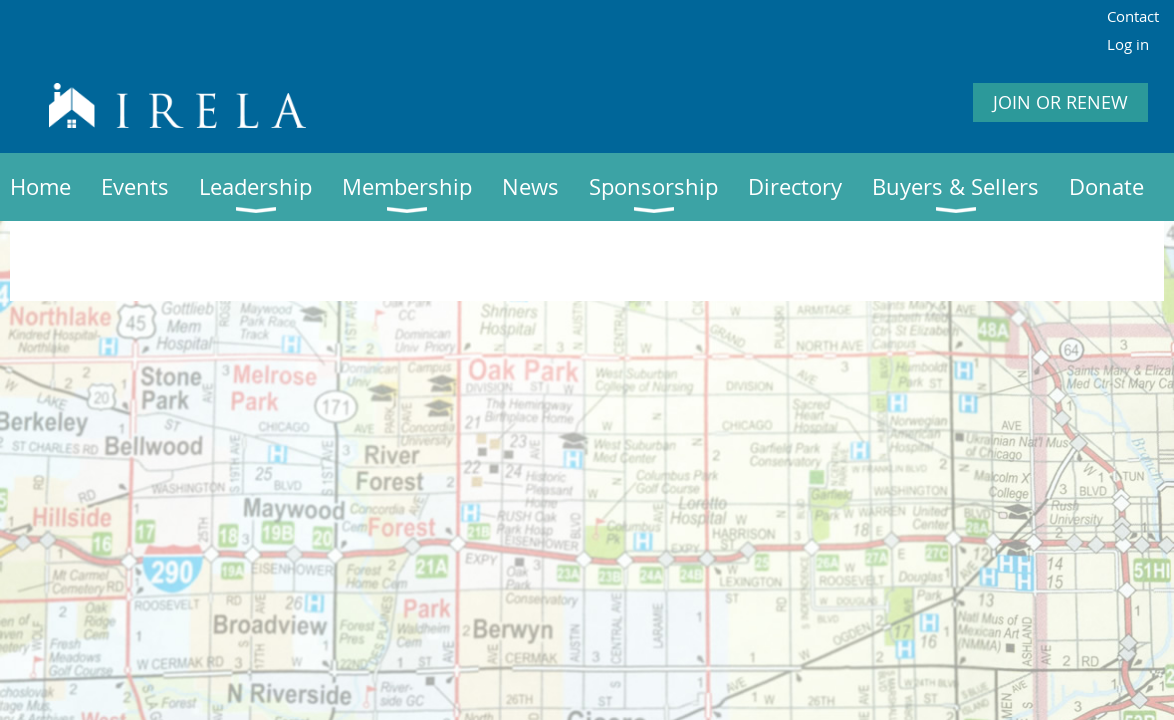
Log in (1128, 44)
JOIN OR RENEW (1060, 102)
